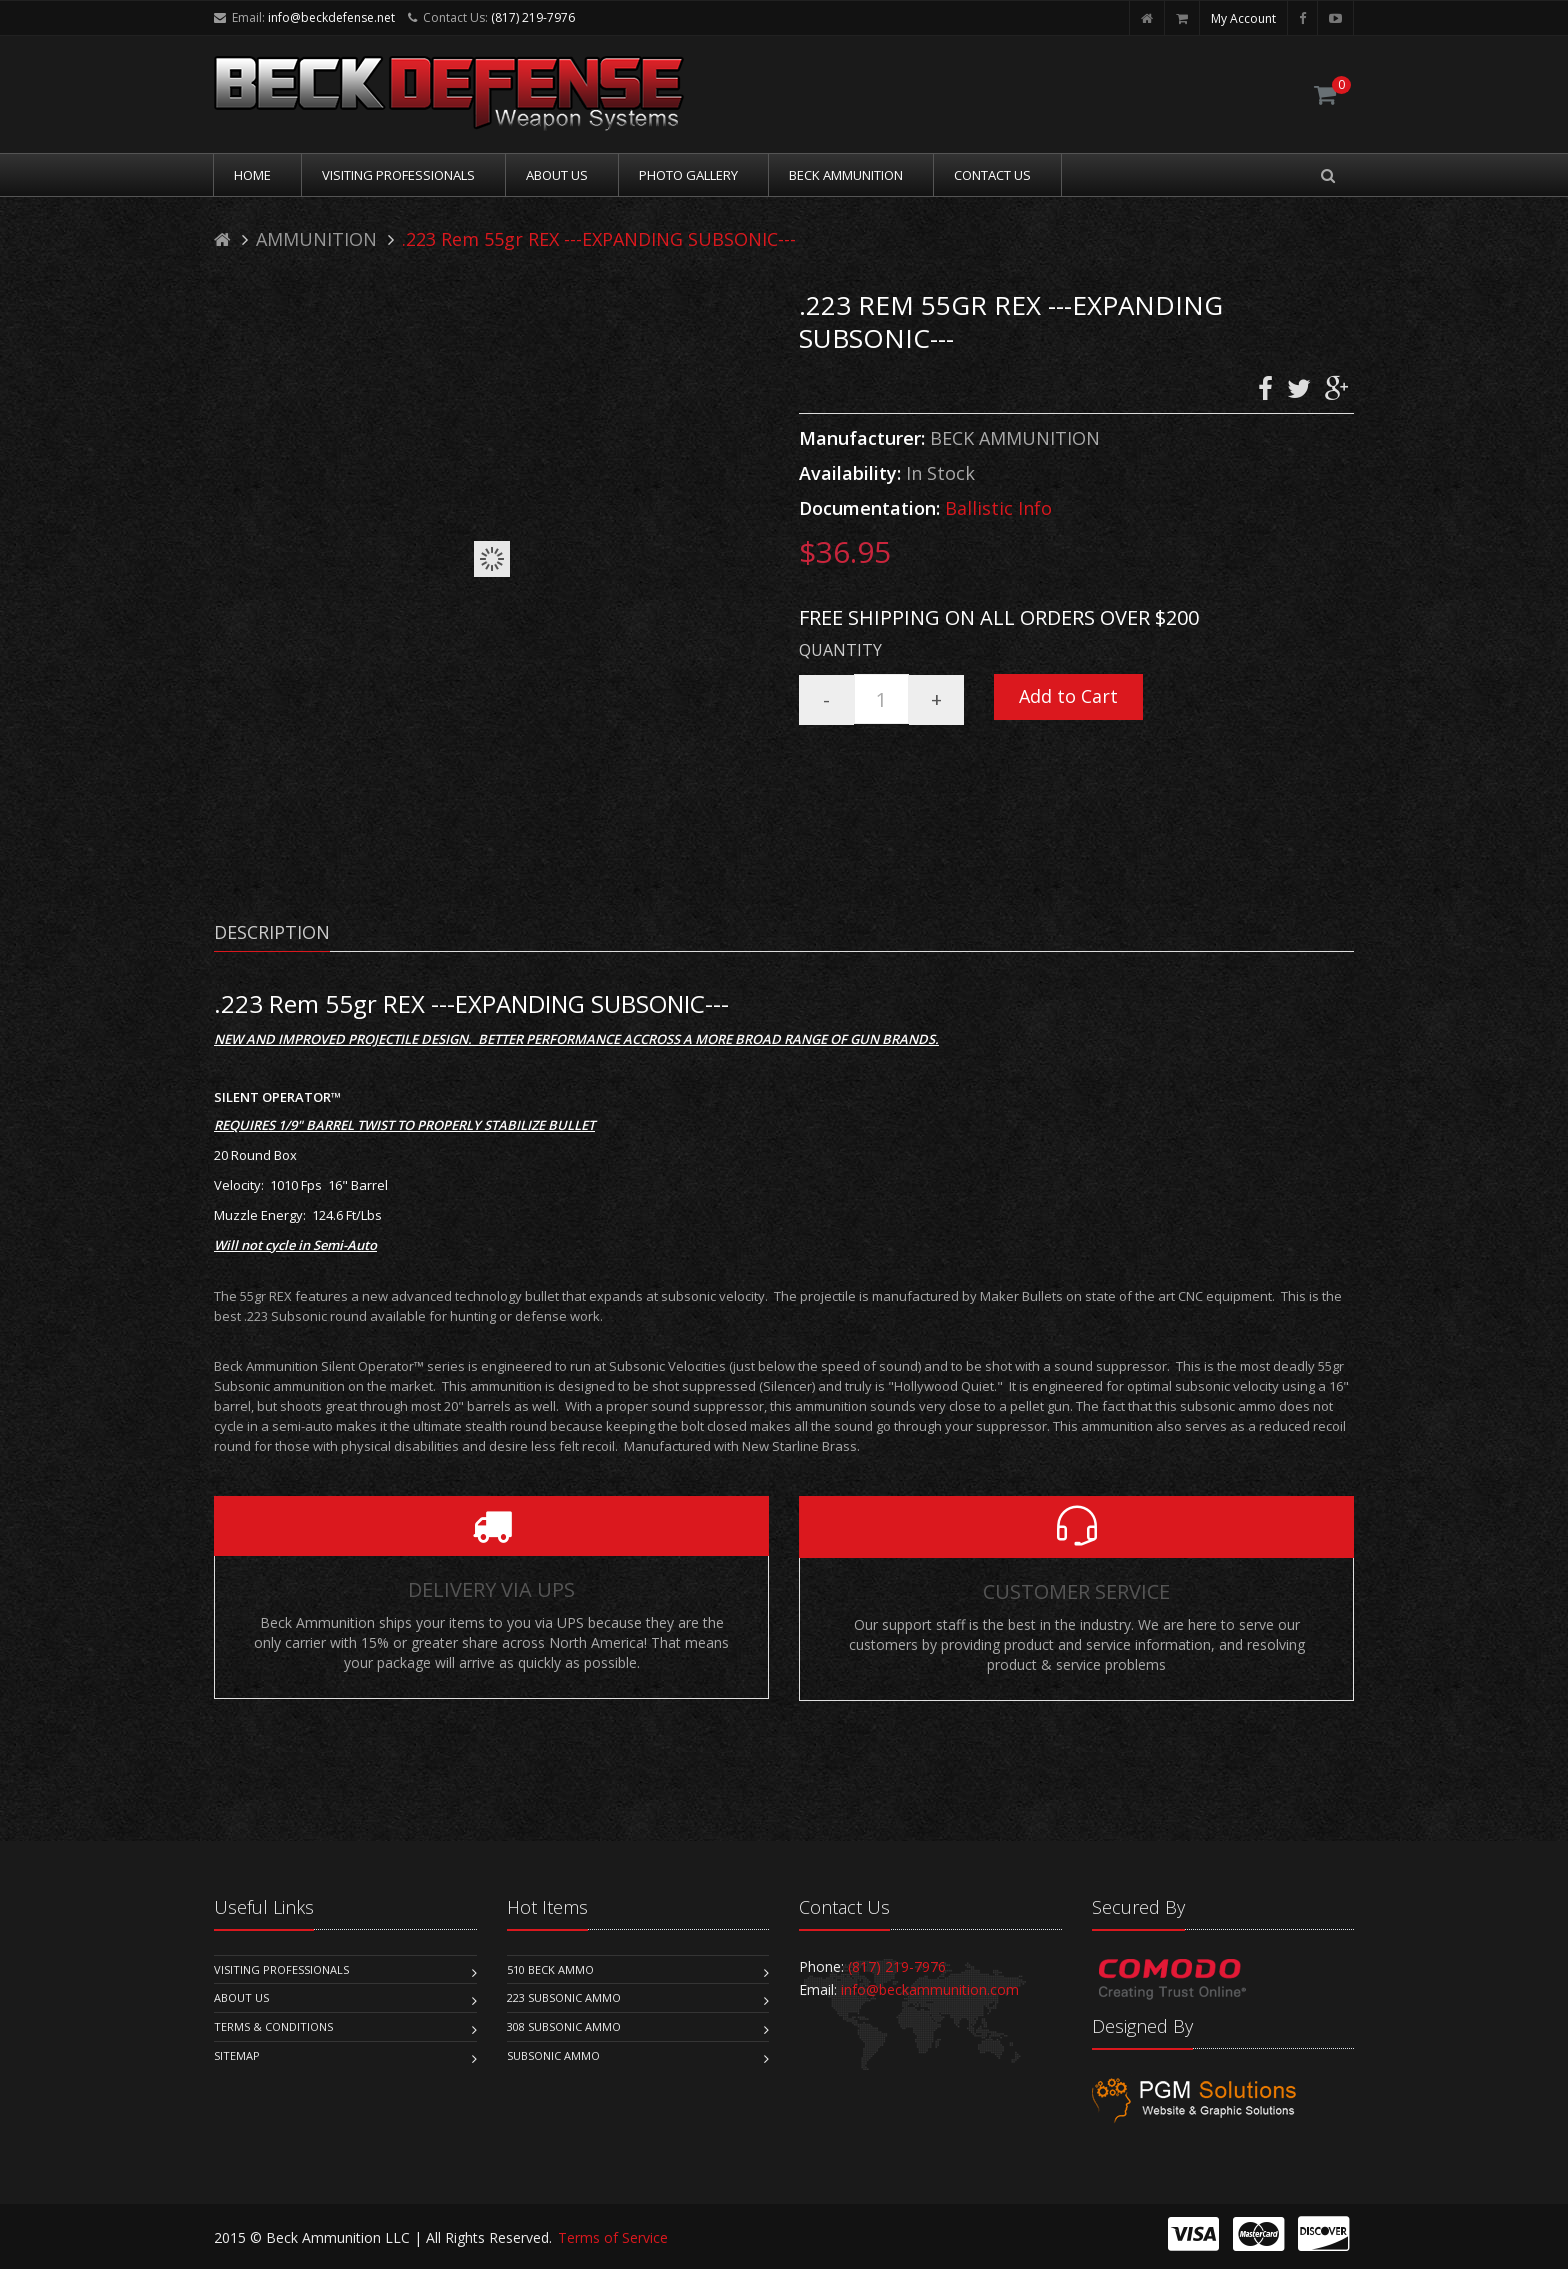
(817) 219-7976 (533, 17)
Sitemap (237, 2055)
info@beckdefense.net (331, 17)
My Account (1243, 18)
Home (252, 175)
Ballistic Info (998, 508)
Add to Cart (1068, 696)
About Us (557, 175)
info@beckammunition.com (930, 1989)
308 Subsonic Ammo (564, 2026)
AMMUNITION (316, 239)
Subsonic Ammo (553, 2055)
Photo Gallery (688, 175)
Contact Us (992, 175)
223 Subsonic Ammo (564, 1997)
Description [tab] (272, 932)
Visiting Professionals (398, 175)
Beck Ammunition (846, 175)
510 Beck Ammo (550, 1969)
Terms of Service (613, 2237)
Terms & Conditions (273, 2026)
